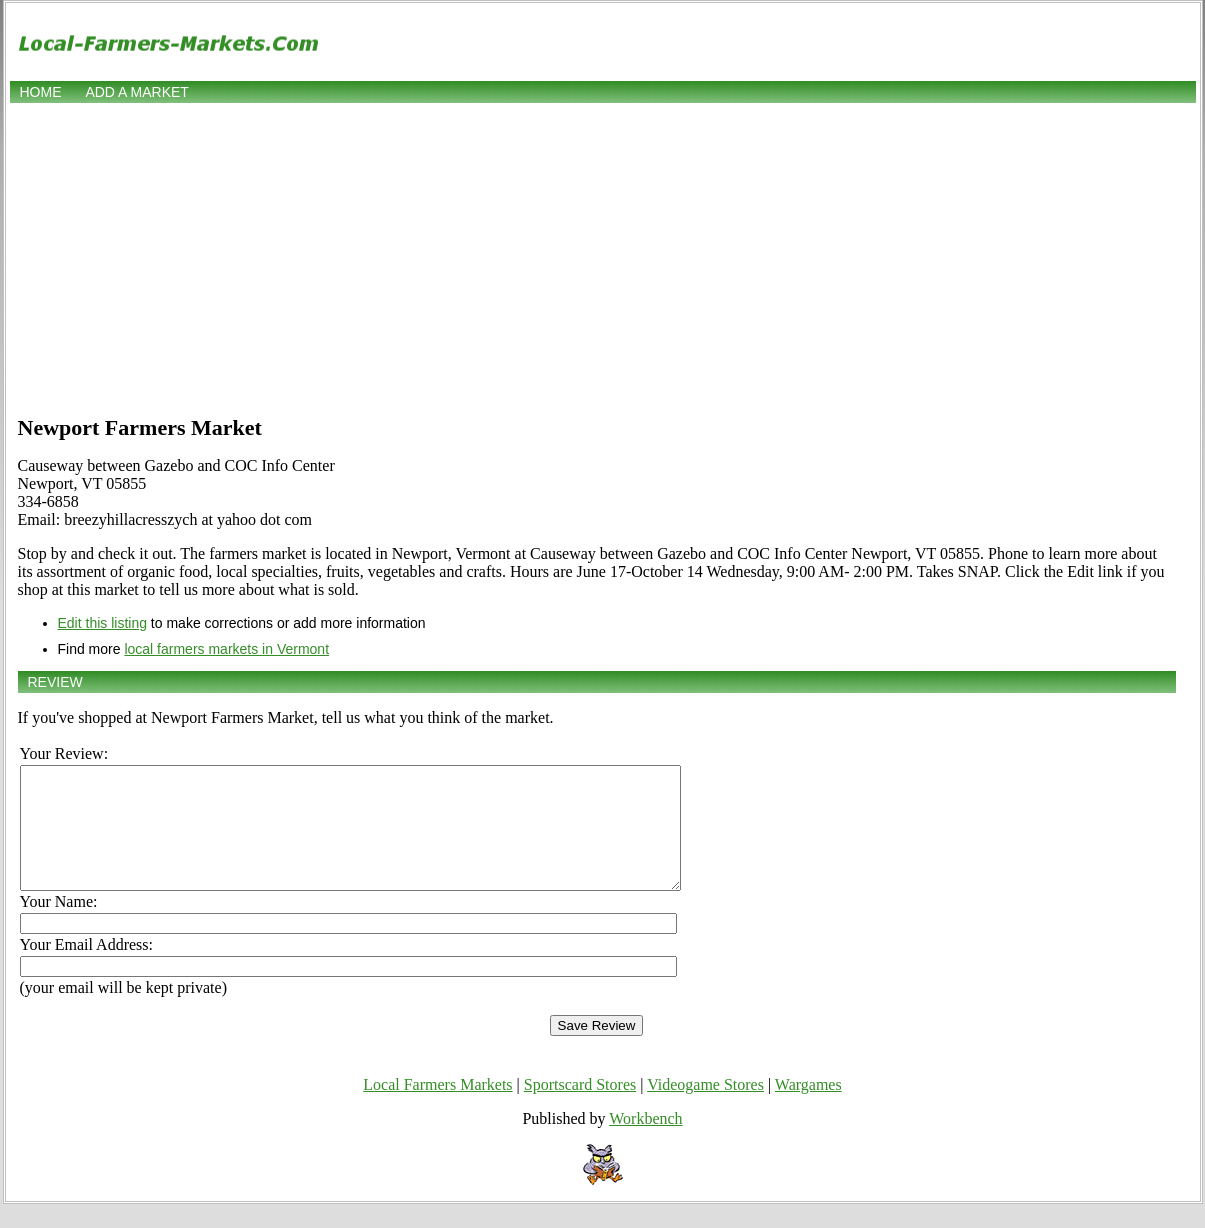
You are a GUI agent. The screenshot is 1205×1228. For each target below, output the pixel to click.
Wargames (808, 1108)
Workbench (645, 1142)
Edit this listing (102, 623)
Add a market (136, 92)
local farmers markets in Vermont (226, 649)
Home (41, 92)
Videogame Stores (705, 1108)
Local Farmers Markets (437, 1108)
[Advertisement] (603, 257)
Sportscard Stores (580, 1108)
